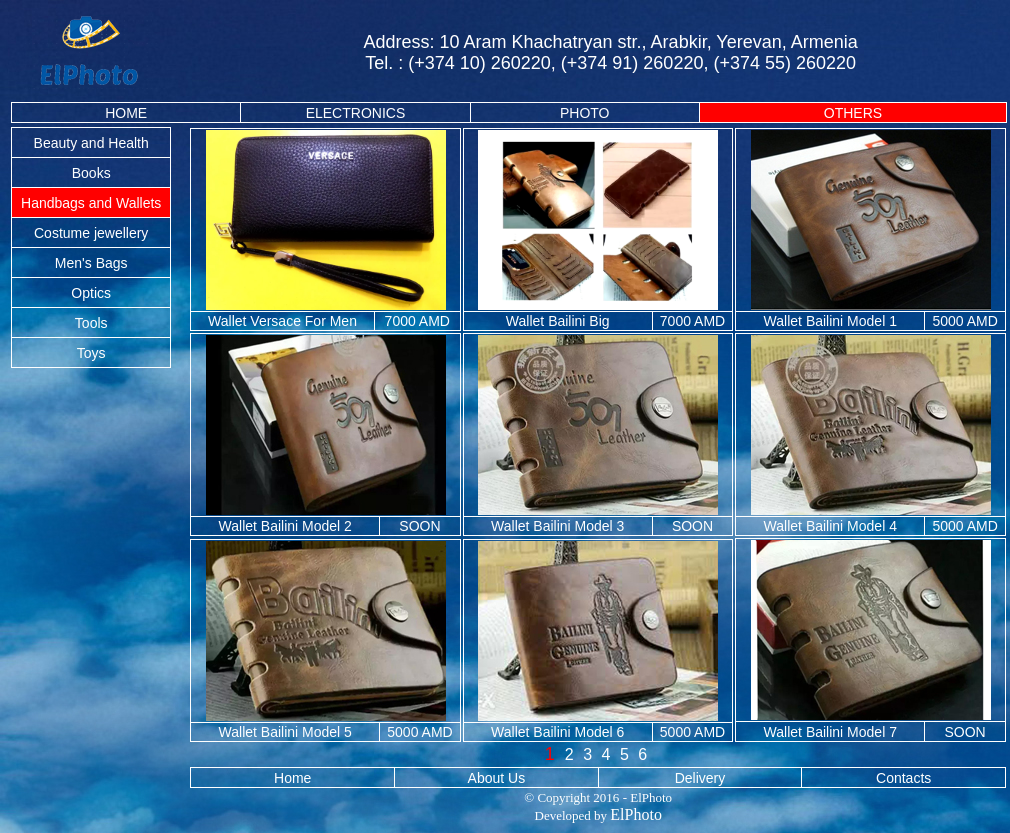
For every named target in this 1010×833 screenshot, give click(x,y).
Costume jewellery (91, 233)
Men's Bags (91, 263)
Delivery (700, 778)
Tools (91, 323)
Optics (91, 293)
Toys (91, 353)
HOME (126, 113)
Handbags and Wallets (91, 203)
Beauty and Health (91, 143)
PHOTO (585, 113)
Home (292, 778)
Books (91, 173)
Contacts (903, 778)
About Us (497, 778)
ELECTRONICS (356, 113)
